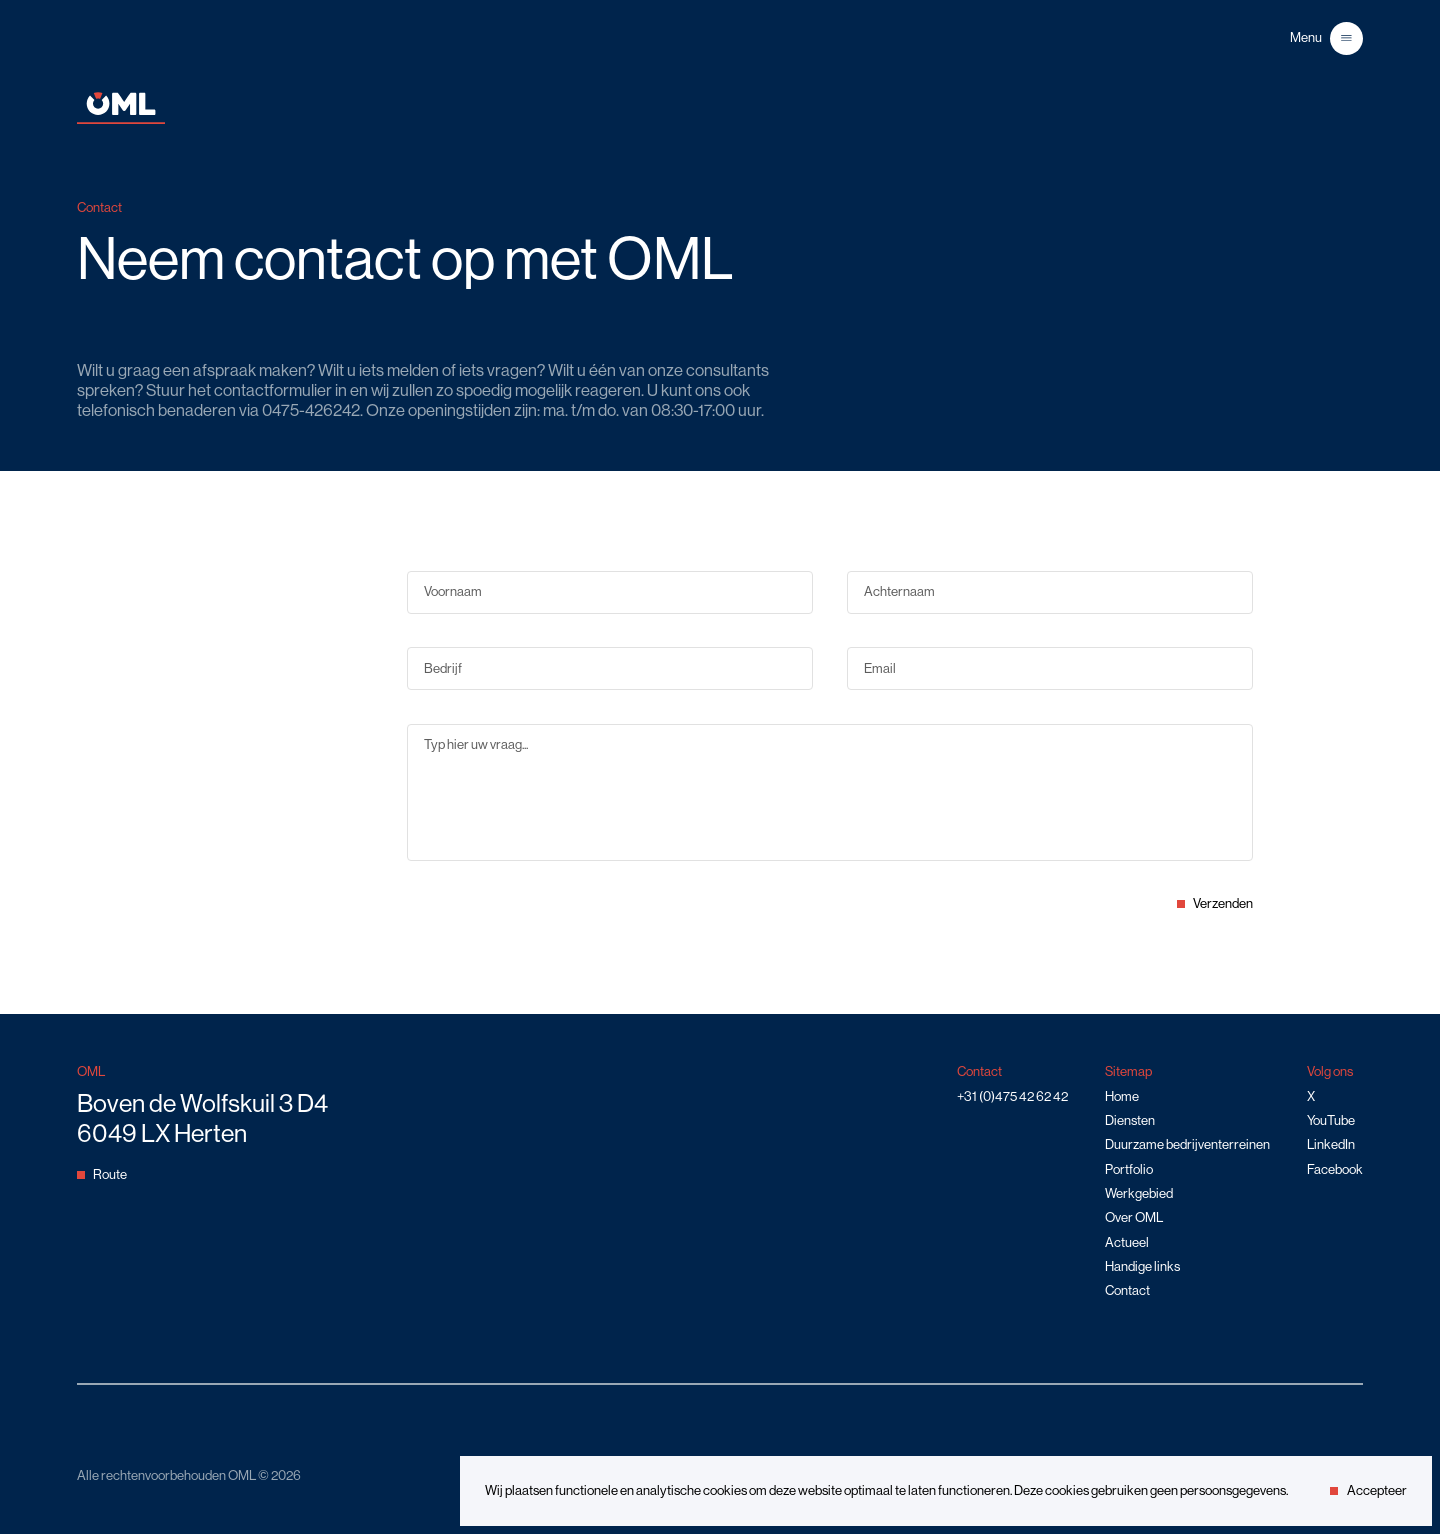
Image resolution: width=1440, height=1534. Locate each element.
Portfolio (1129, 1169)
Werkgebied (1139, 1193)
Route (102, 1174)
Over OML (1134, 1217)
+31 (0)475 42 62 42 (1012, 1096)
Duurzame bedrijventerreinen (1187, 1144)
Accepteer (1368, 1490)
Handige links (1142, 1266)
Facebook (1335, 1169)
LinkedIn (1331, 1144)
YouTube (1331, 1120)
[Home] (121, 119)
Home (1122, 1096)
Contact (1127, 1290)
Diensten (1130, 1120)
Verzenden (1215, 903)
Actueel (1127, 1242)
